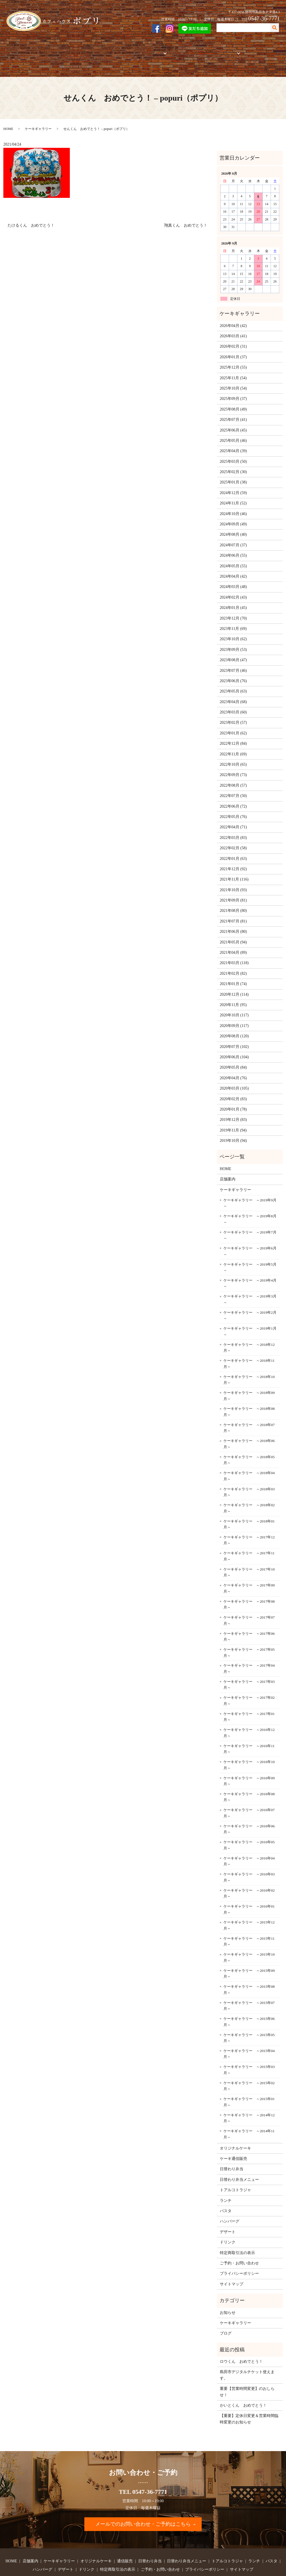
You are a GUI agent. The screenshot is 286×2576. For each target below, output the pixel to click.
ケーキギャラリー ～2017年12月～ (249, 1521)
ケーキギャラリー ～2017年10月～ (249, 1553)
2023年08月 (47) (233, 641)
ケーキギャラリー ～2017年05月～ (249, 1633)
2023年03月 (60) (233, 693)
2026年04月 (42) (233, 306)
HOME (13, 50)
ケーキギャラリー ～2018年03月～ (249, 1472)
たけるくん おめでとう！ (31, 206)
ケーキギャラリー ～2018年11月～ (249, 1344)
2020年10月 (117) (234, 996)
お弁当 (150, 50)
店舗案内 (33, 50)
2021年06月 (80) (233, 912)
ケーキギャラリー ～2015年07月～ (249, 1986)
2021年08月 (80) (233, 891)
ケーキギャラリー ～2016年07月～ (249, 1794)
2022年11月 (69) (233, 734)
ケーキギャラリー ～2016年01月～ (249, 1890)
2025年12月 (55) (233, 348)
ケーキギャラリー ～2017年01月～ (249, 1697)
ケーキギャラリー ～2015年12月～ (249, 1906)
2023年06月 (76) (233, 661)
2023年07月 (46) (233, 651)
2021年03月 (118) (234, 943)
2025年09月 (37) (233, 379)
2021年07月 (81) (233, 902)
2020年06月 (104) (234, 1038)
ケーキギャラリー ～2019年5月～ (250, 1248)
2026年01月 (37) (233, 337)
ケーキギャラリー (63, 50)
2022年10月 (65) (233, 745)
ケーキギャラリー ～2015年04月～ (249, 2034)
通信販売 (130, 50)
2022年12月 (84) (233, 724)
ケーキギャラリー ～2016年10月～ (249, 1745)
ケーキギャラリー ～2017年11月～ (249, 1537)
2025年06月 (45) (233, 411)
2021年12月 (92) (233, 850)
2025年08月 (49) (233, 390)
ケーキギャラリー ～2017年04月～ (249, 1649)
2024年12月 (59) (233, 473)
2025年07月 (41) (233, 400)
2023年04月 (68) (233, 682)
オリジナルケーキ (100, 50)
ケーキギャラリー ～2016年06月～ (249, 1809)
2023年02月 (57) (233, 703)
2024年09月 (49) (233, 505)
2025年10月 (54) (233, 369)
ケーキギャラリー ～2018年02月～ (249, 1489)
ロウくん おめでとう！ (241, 2342)
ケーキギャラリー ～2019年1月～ (250, 1312)
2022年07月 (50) (233, 776)
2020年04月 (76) (233, 1058)
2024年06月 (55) (233, 536)
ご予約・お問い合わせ (258, 50)
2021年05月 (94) (233, 923)
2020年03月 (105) (234, 1069)
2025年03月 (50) (233, 442)
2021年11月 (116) (234, 860)
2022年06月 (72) (233, 787)
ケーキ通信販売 (233, 2139)
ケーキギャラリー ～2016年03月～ (249, 1858)
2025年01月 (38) (233, 463)
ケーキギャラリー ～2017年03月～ (249, 1665)
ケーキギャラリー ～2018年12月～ (249, 1328)
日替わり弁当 (231, 2150)
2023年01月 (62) (233, 713)
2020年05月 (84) (233, 1048)
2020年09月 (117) (234, 1006)
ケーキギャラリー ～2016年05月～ (249, 1826)
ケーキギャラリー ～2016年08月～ (249, 1778)
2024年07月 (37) (233, 525)
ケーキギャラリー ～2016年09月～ (249, 1761)
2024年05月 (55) (233, 546)
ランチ (226, 2181)
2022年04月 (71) (233, 808)
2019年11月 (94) (233, 1111)
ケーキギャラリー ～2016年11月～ (249, 1729)
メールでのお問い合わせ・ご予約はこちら (143, 2505)
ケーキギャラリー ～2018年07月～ (249, 1408)
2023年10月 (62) (233, 620)
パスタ (226, 2192)
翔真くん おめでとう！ (185, 206)
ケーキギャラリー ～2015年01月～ (249, 2082)
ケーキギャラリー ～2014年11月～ (249, 2115)
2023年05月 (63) (233, 672)
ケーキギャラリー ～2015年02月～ (249, 2066)
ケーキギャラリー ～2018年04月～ (249, 1456)
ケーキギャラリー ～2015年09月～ (249, 1954)
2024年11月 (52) (233, 484)
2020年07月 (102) (234, 1027)
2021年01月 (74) (233, 964)
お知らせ (227, 2293)
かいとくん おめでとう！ (243, 2386)
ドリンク (227, 2223)
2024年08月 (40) (233, 515)
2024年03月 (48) (233, 567)
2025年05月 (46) (233, 421)
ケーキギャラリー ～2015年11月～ (249, 1922)
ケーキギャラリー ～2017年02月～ (249, 1681)
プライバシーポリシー (239, 2254)
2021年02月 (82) (233, 954)
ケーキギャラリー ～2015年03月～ (249, 2050)
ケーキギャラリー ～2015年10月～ (249, 1938)
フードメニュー (216, 50)
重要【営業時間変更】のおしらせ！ (247, 2372)
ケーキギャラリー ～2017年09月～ (249, 1569)
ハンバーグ (229, 2202)
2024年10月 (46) (233, 494)
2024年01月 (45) (233, 588)
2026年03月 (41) (233, 317)
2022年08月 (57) (233, 766)
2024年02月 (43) (233, 578)
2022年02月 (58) (233, 829)
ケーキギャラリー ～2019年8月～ (250, 1200)
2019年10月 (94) (233, 1121)
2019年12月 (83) (233, 1100)
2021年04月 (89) (233, 933)
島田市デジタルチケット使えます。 (247, 2355)
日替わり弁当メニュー (239, 2160)
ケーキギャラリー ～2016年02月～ (249, 1874)
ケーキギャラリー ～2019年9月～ (250, 1183)
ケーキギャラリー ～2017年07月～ (249, 1601)
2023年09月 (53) (233, 630)
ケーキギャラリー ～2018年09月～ (249, 1376)
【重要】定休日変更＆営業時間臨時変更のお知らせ (249, 2399)
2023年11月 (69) (233, 609)
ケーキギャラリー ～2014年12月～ (249, 2098)
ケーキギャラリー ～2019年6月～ (250, 1232)
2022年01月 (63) (233, 839)
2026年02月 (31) (233, 327)
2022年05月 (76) (233, 797)
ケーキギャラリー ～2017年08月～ (249, 1585)
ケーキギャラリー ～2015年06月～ (249, 2002)
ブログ (226, 2314)
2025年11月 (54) (233, 358)
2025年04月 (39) (233, 432)
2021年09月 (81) (233, 881)
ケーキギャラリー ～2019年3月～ (250, 1280)
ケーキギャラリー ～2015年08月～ (249, 1970)
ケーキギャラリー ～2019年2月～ (250, 1296)
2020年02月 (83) (233, 1079)
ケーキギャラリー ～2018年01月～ (249, 1505)
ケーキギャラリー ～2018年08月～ (249, 1392)
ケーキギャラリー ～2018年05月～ (249, 1440)
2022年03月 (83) (233, 818)
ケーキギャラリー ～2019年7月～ (250, 1216)
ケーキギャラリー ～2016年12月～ (249, 1713)
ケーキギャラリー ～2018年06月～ (249, 1424)
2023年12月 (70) (233, 599)
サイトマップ (231, 2264)
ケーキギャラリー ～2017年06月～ (249, 1617)
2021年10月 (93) (233, 870)
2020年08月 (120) (234, 1017)
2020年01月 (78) (233, 1090)
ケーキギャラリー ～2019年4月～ (250, 1264)
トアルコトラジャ (180, 50)
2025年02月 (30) (233, 452)
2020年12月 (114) (234, 975)
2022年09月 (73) (233, 755)
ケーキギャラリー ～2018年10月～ (249, 1360)
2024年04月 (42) (233, 557)
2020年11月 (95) (233, 985)
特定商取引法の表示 (237, 2233)
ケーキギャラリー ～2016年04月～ (249, 1842)
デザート (227, 2212)
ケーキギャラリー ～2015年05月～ (249, 2018)
